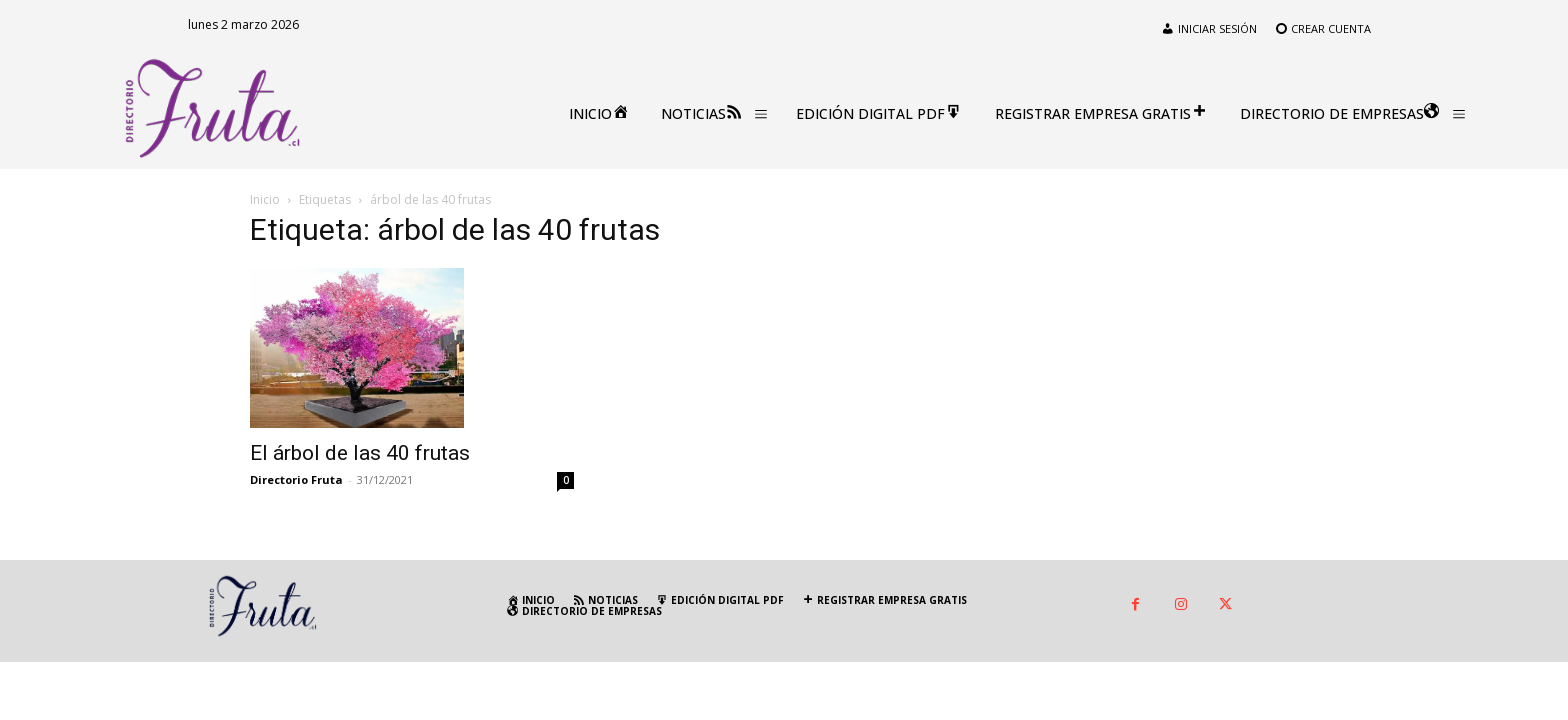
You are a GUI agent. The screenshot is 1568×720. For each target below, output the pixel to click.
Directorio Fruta (296, 479)
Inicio (265, 199)
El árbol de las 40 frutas (360, 453)
